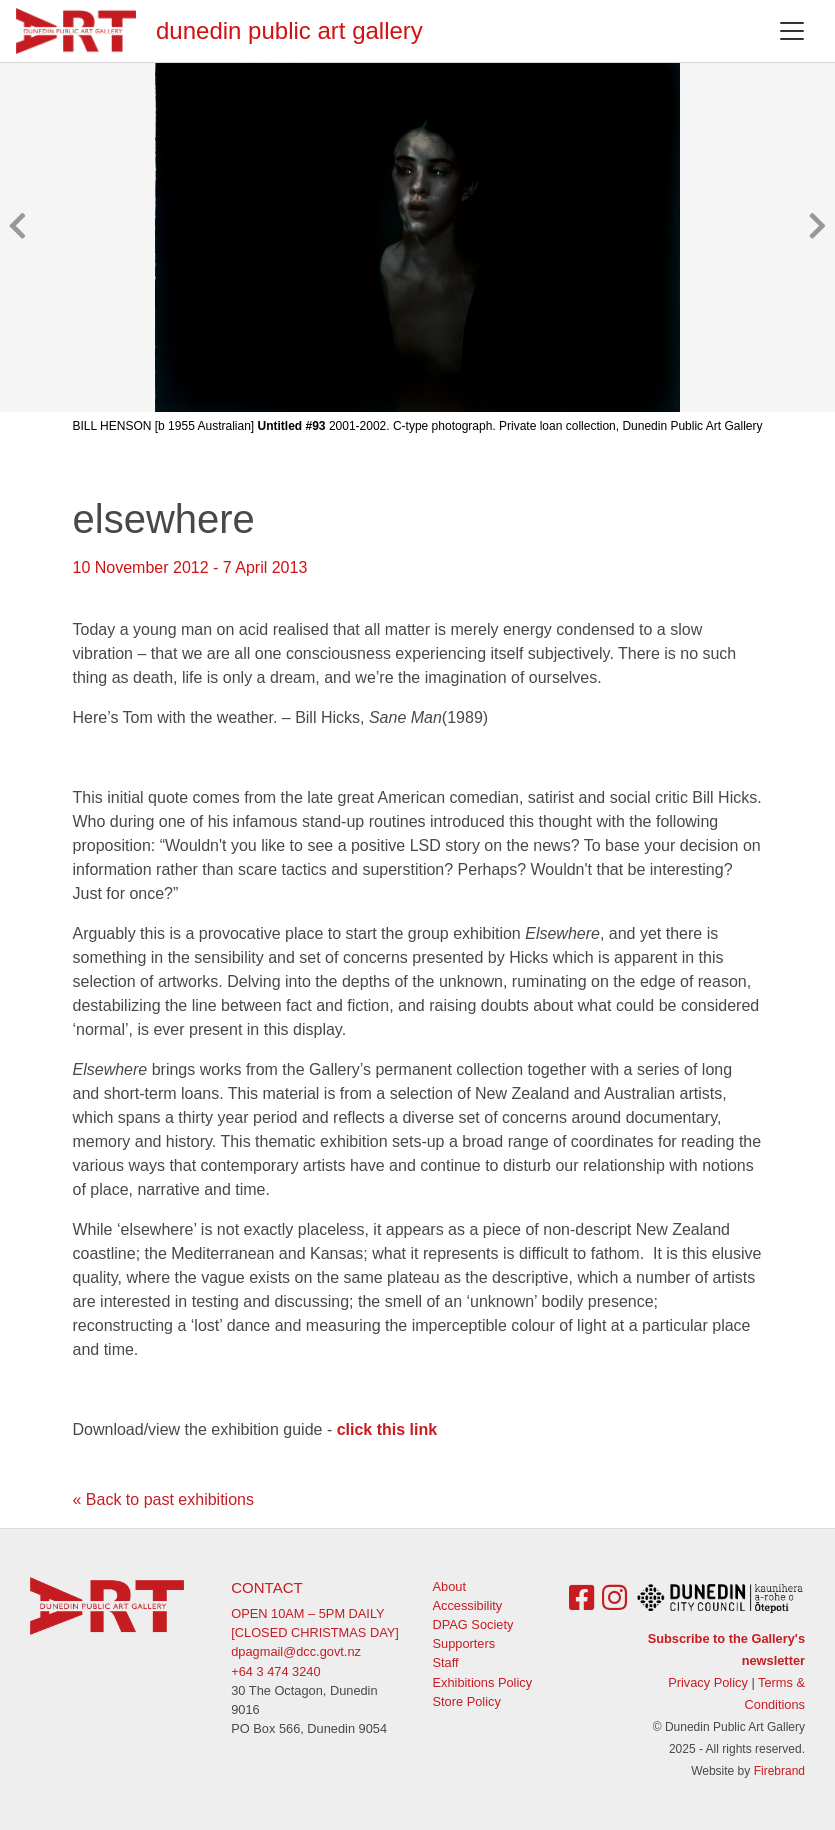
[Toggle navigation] (792, 31)
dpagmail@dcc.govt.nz (296, 1651)
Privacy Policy (708, 1682)
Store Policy (467, 1701)
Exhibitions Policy (483, 1682)
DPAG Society (473, 1624)
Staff (446, 1662)
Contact (266, 1587)
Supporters (464, 1643)
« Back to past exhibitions (163, 1499)
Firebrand (779, 1771)
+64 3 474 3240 (275, 1671)
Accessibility (468, 1605)
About (449, 1586)
